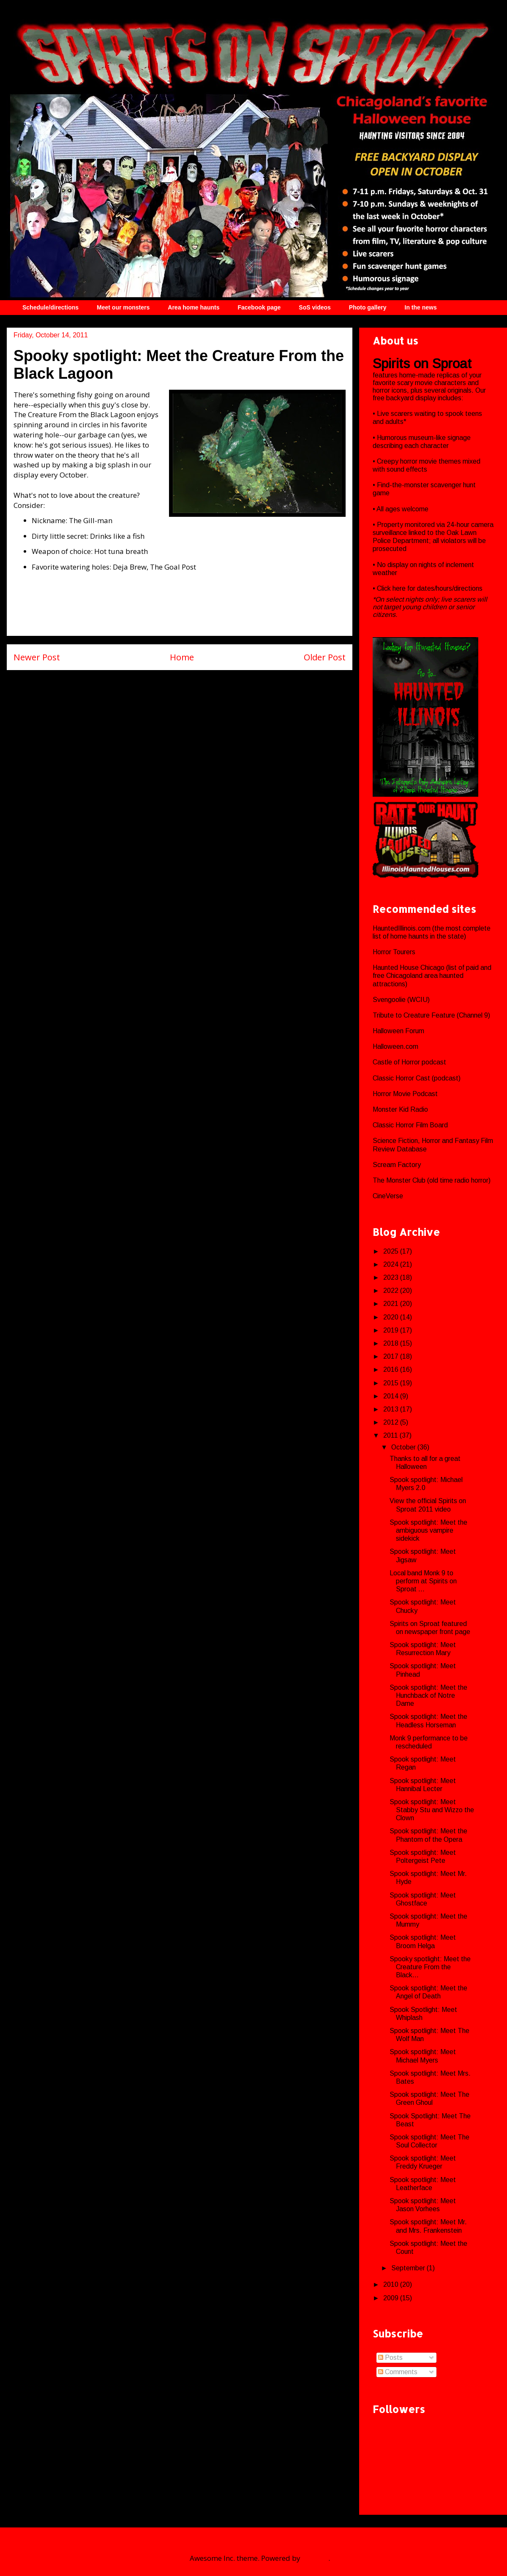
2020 (391, 1317)
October (404, 1447)
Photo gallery (368, 307)
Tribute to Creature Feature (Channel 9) (431, 1015)
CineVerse (388, 1196)
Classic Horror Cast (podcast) (417, 1078)
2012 (391, 1422)
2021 (391, 1303)
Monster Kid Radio (400, 1109)
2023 (391, 1277)
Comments (397, 2371)
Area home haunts (193, 307)
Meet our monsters (123, 307)
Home (182, 657)
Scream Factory (397, 1164)
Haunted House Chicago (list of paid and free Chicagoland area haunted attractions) (432, 975)
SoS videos (314, 307)
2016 (391, 1369)
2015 (391, 1383)
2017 (391, 1356)
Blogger (315, 2558)
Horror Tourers (394, 951)
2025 (391, 1251)
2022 (391, 1290)
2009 (391, 2298)
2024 (391, 1264)
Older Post (325, 657)
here (400, 588)
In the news (421, 307)
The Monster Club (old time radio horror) (432, 1180)
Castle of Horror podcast (409, 1062)
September (409, 2268)
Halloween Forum (398, 1030)
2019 (391, 1330)
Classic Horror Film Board (410, 1125)
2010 (391, 2284)
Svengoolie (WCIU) (401, 999)
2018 (391, 1343)
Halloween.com (395, 1046)
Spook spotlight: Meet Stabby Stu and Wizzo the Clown (432, 1809)
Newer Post (37, 657)
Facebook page (259, 307)
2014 (391, 1396)
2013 (391, 1409)
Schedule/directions (50, 307)
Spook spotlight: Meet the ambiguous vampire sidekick (428, 1530)
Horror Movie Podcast (405, 1093)
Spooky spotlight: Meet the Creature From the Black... (430, 1967)
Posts (390, 2357)
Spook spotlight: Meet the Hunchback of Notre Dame (428, 1695)
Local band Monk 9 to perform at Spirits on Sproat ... (423, 1581)
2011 (391, 1435)
